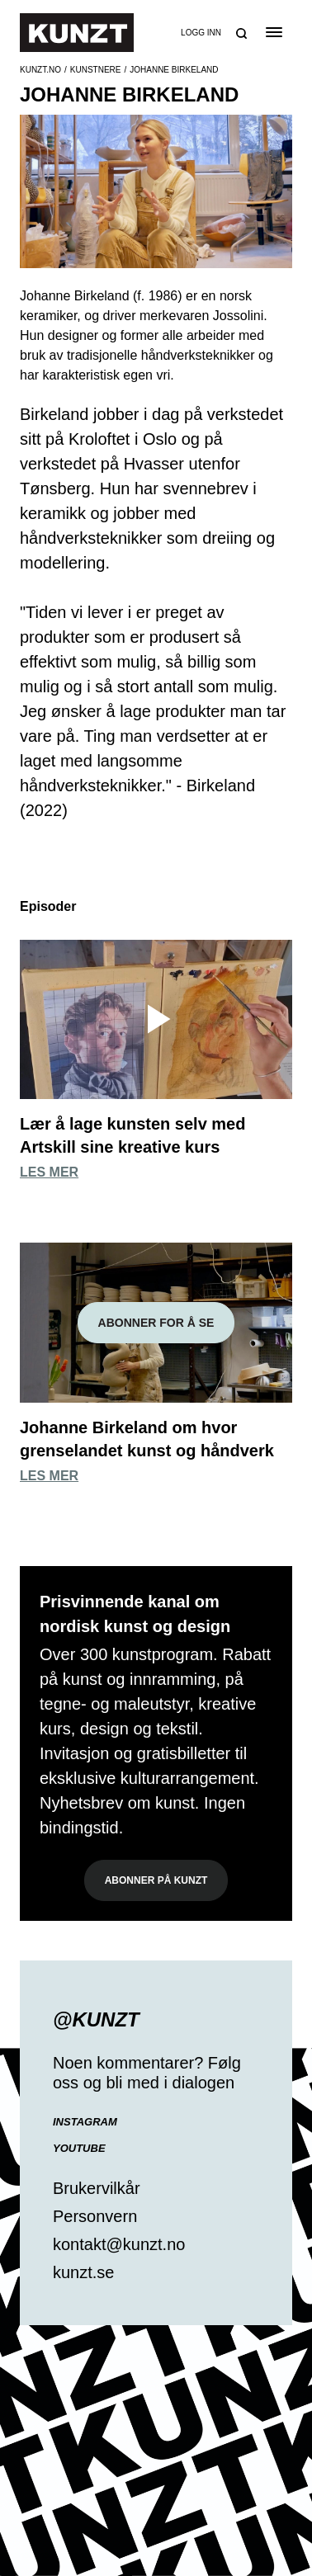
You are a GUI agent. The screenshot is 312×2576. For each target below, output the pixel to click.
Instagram (85, 2122)
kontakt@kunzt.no (119, 2244)
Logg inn (201, 32)
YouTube (79, 2148)
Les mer (49, 1172)
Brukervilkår (96, 2188)
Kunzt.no (40, 69)
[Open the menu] (273, 32)
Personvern (95, 2216)
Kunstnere (95, 69)
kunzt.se (83, 2272)
